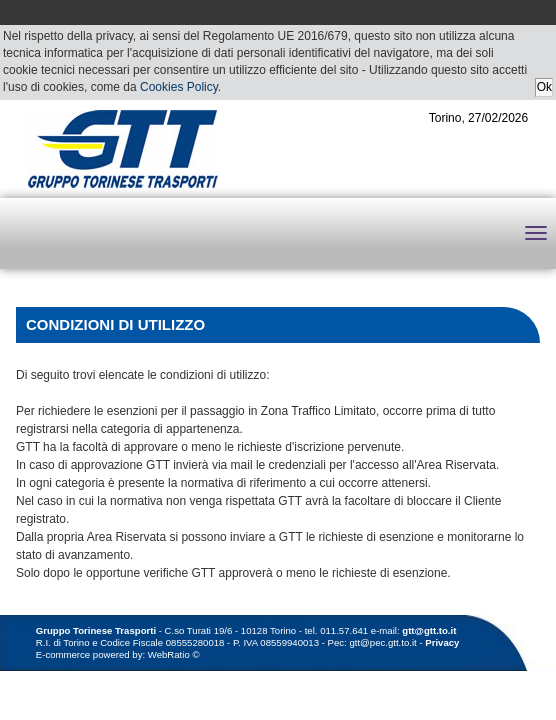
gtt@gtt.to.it (429, 630)
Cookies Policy (179, 87)
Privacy (442, 642)
